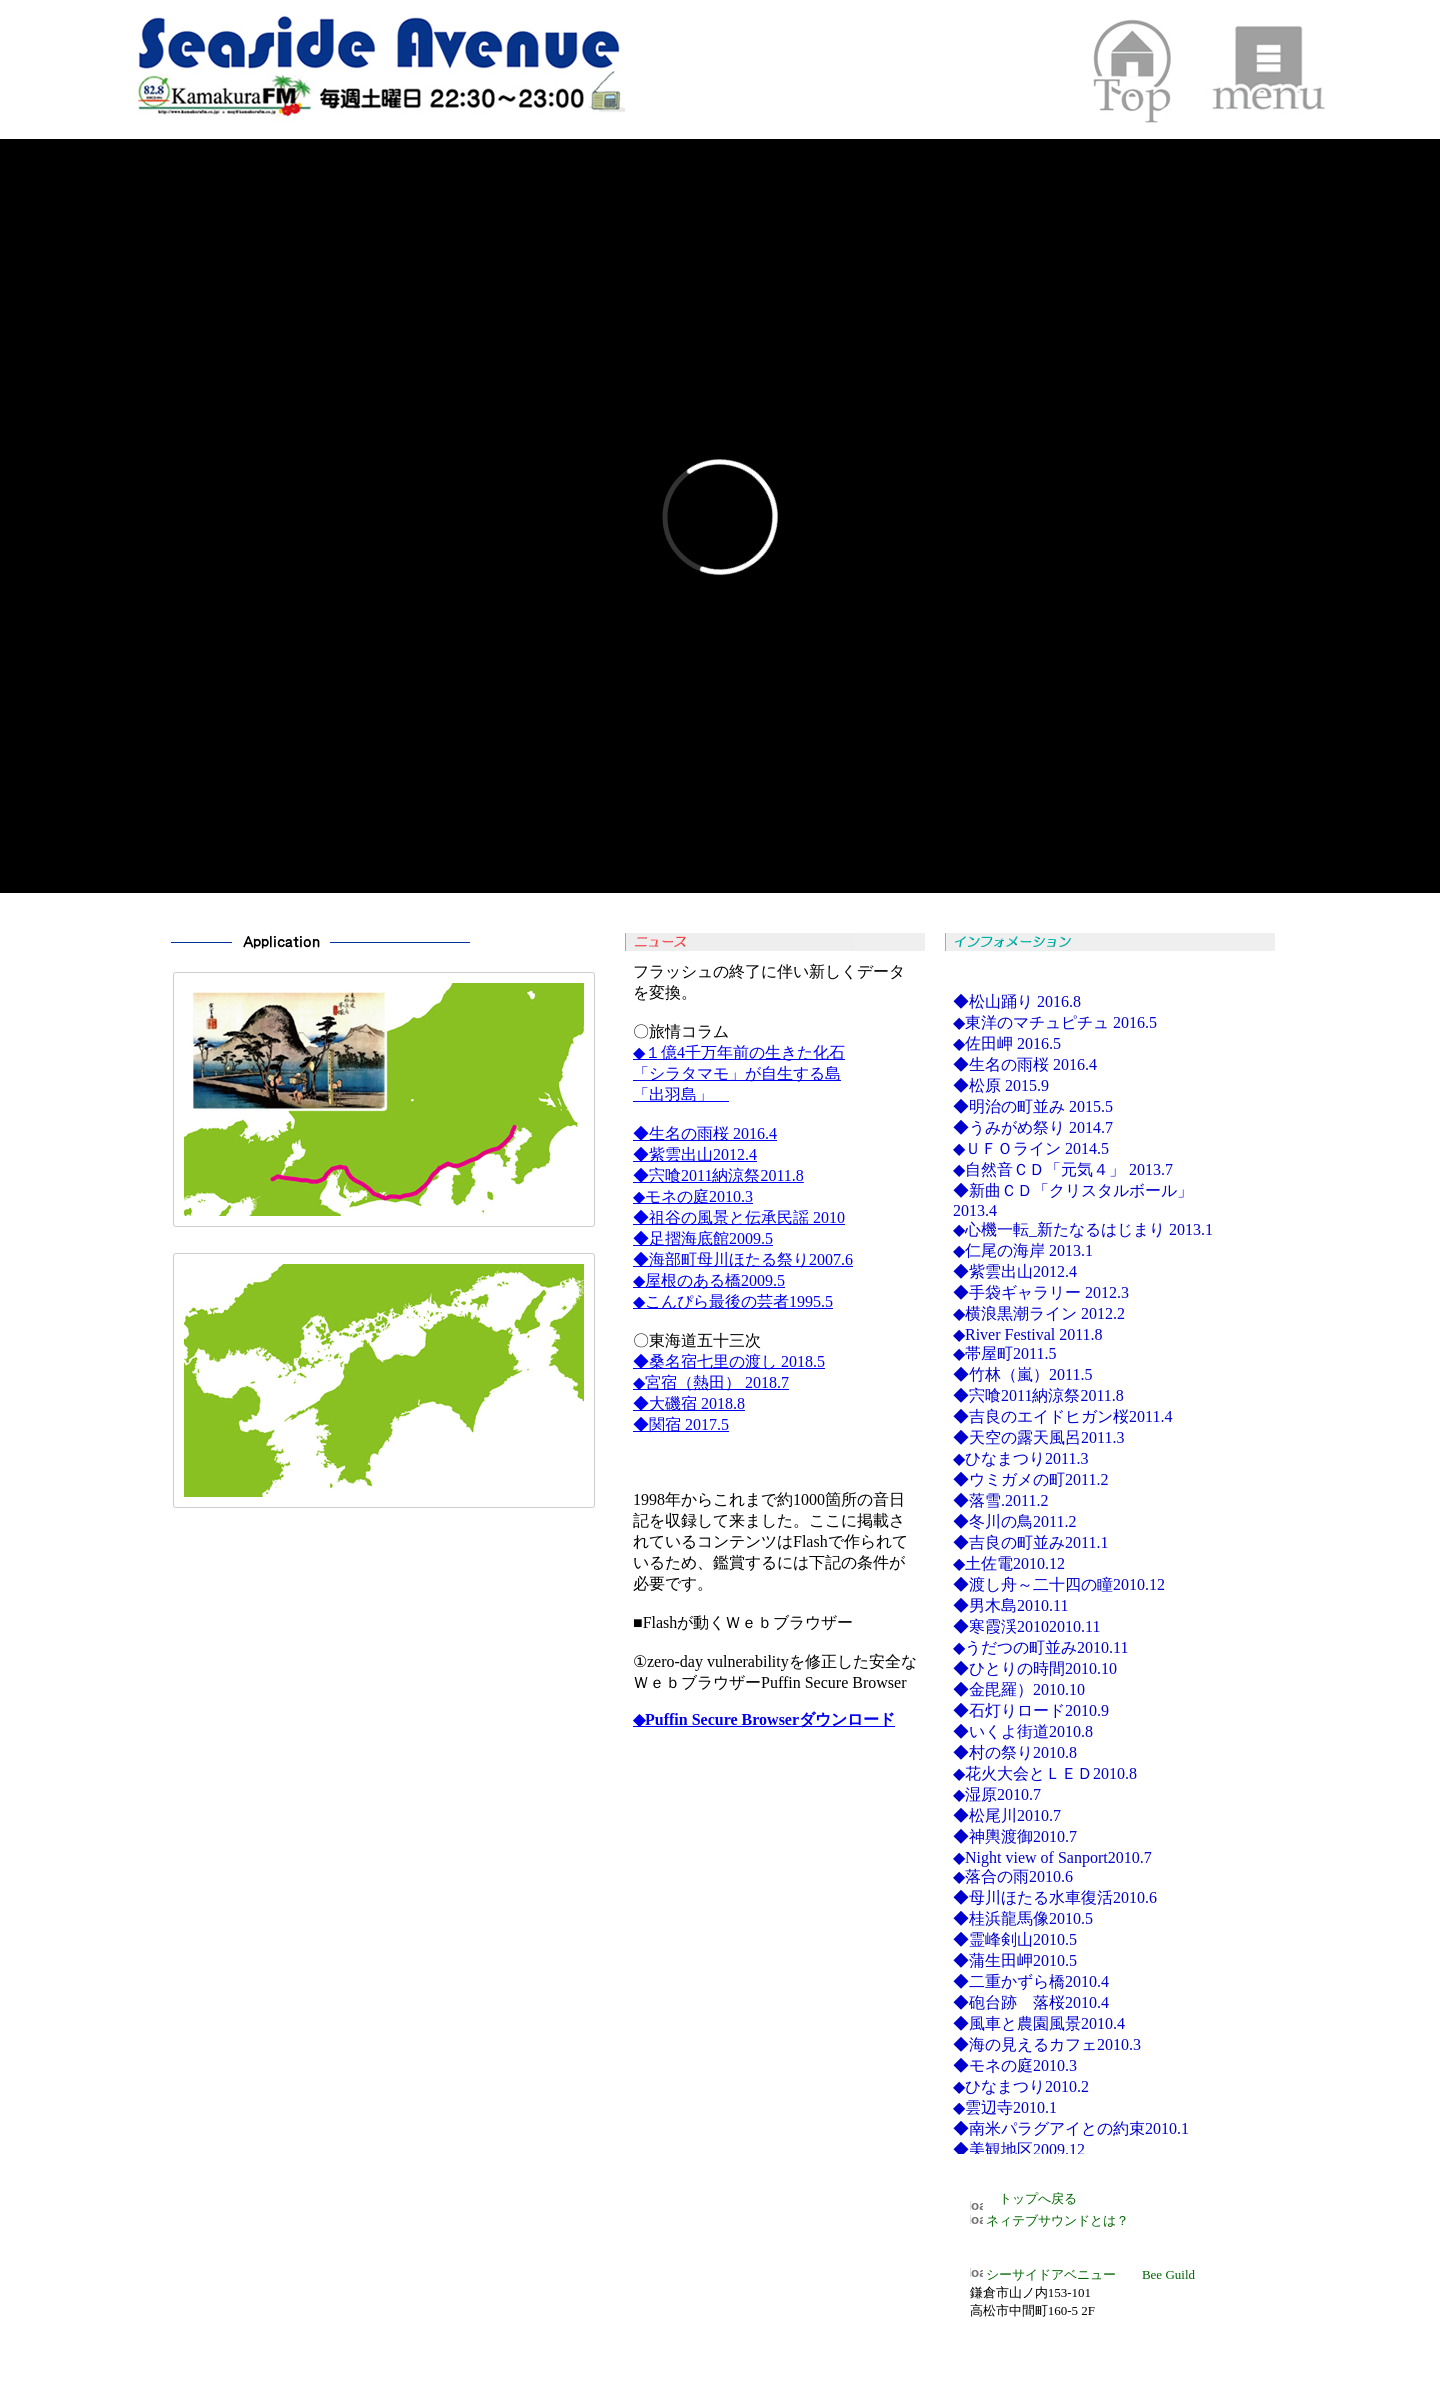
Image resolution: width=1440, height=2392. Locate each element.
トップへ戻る (1031, 2198)
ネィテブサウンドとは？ (1049, 2220)
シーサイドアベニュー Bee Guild (1082, 2274)
